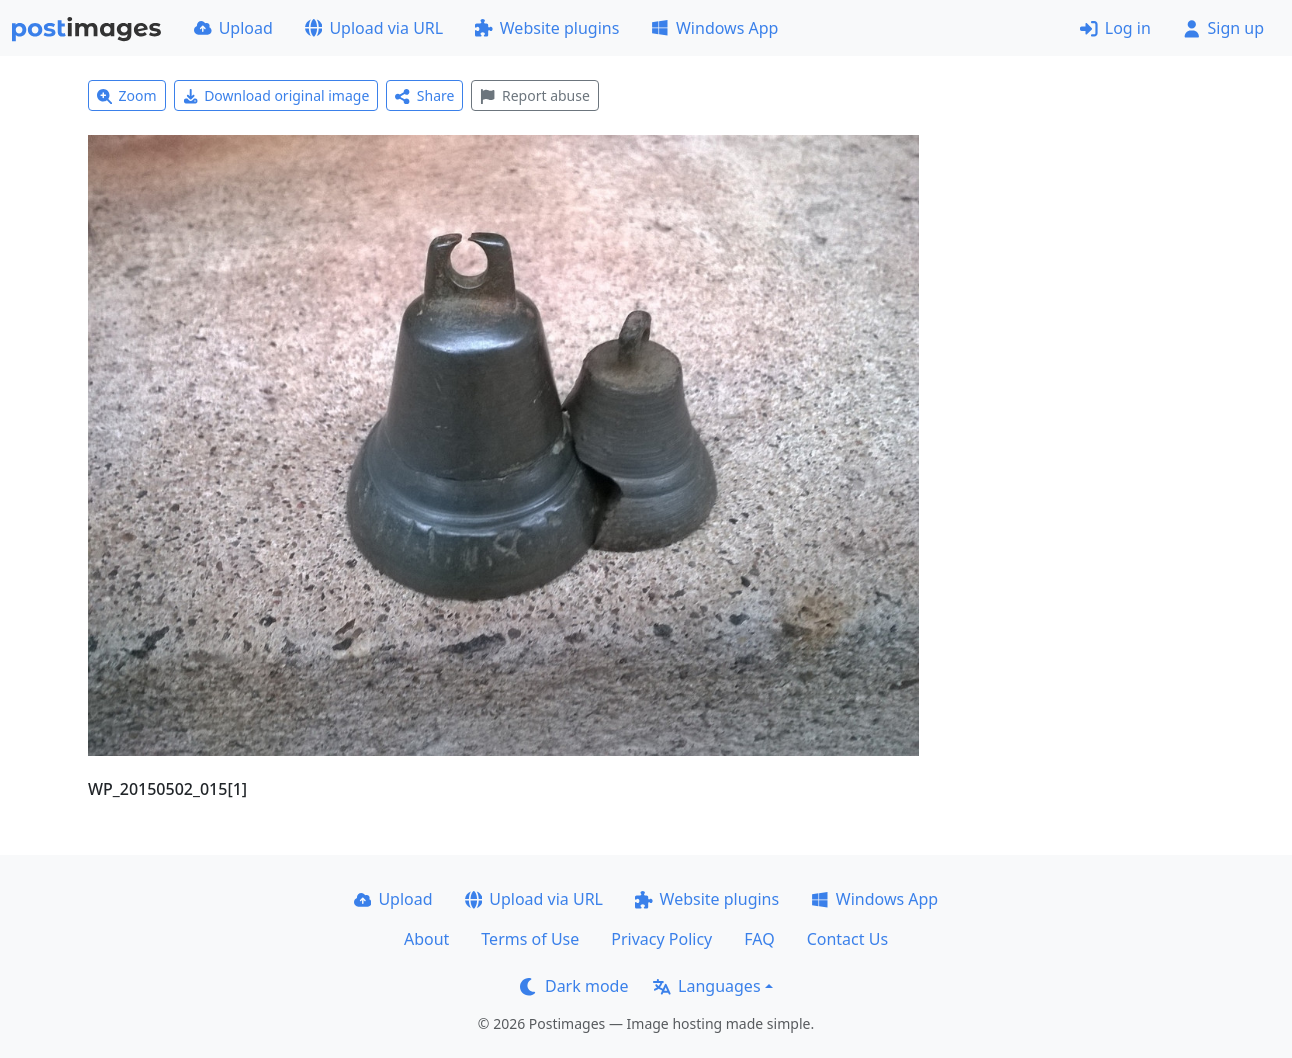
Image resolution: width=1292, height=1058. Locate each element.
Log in (1115, 28)
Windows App (714, 28)
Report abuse (534, 95)
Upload (233, 28)
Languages (706, 986)
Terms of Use (530, 939)
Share (424, 95)
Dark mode (574, 986)
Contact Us (847, 939)
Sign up (1223, 28)
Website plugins (547, 28)
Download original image (276, 95)
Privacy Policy (661, 939)
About (426, 939)
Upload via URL (374, 28)
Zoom (127, 95)
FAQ (759, 939)
